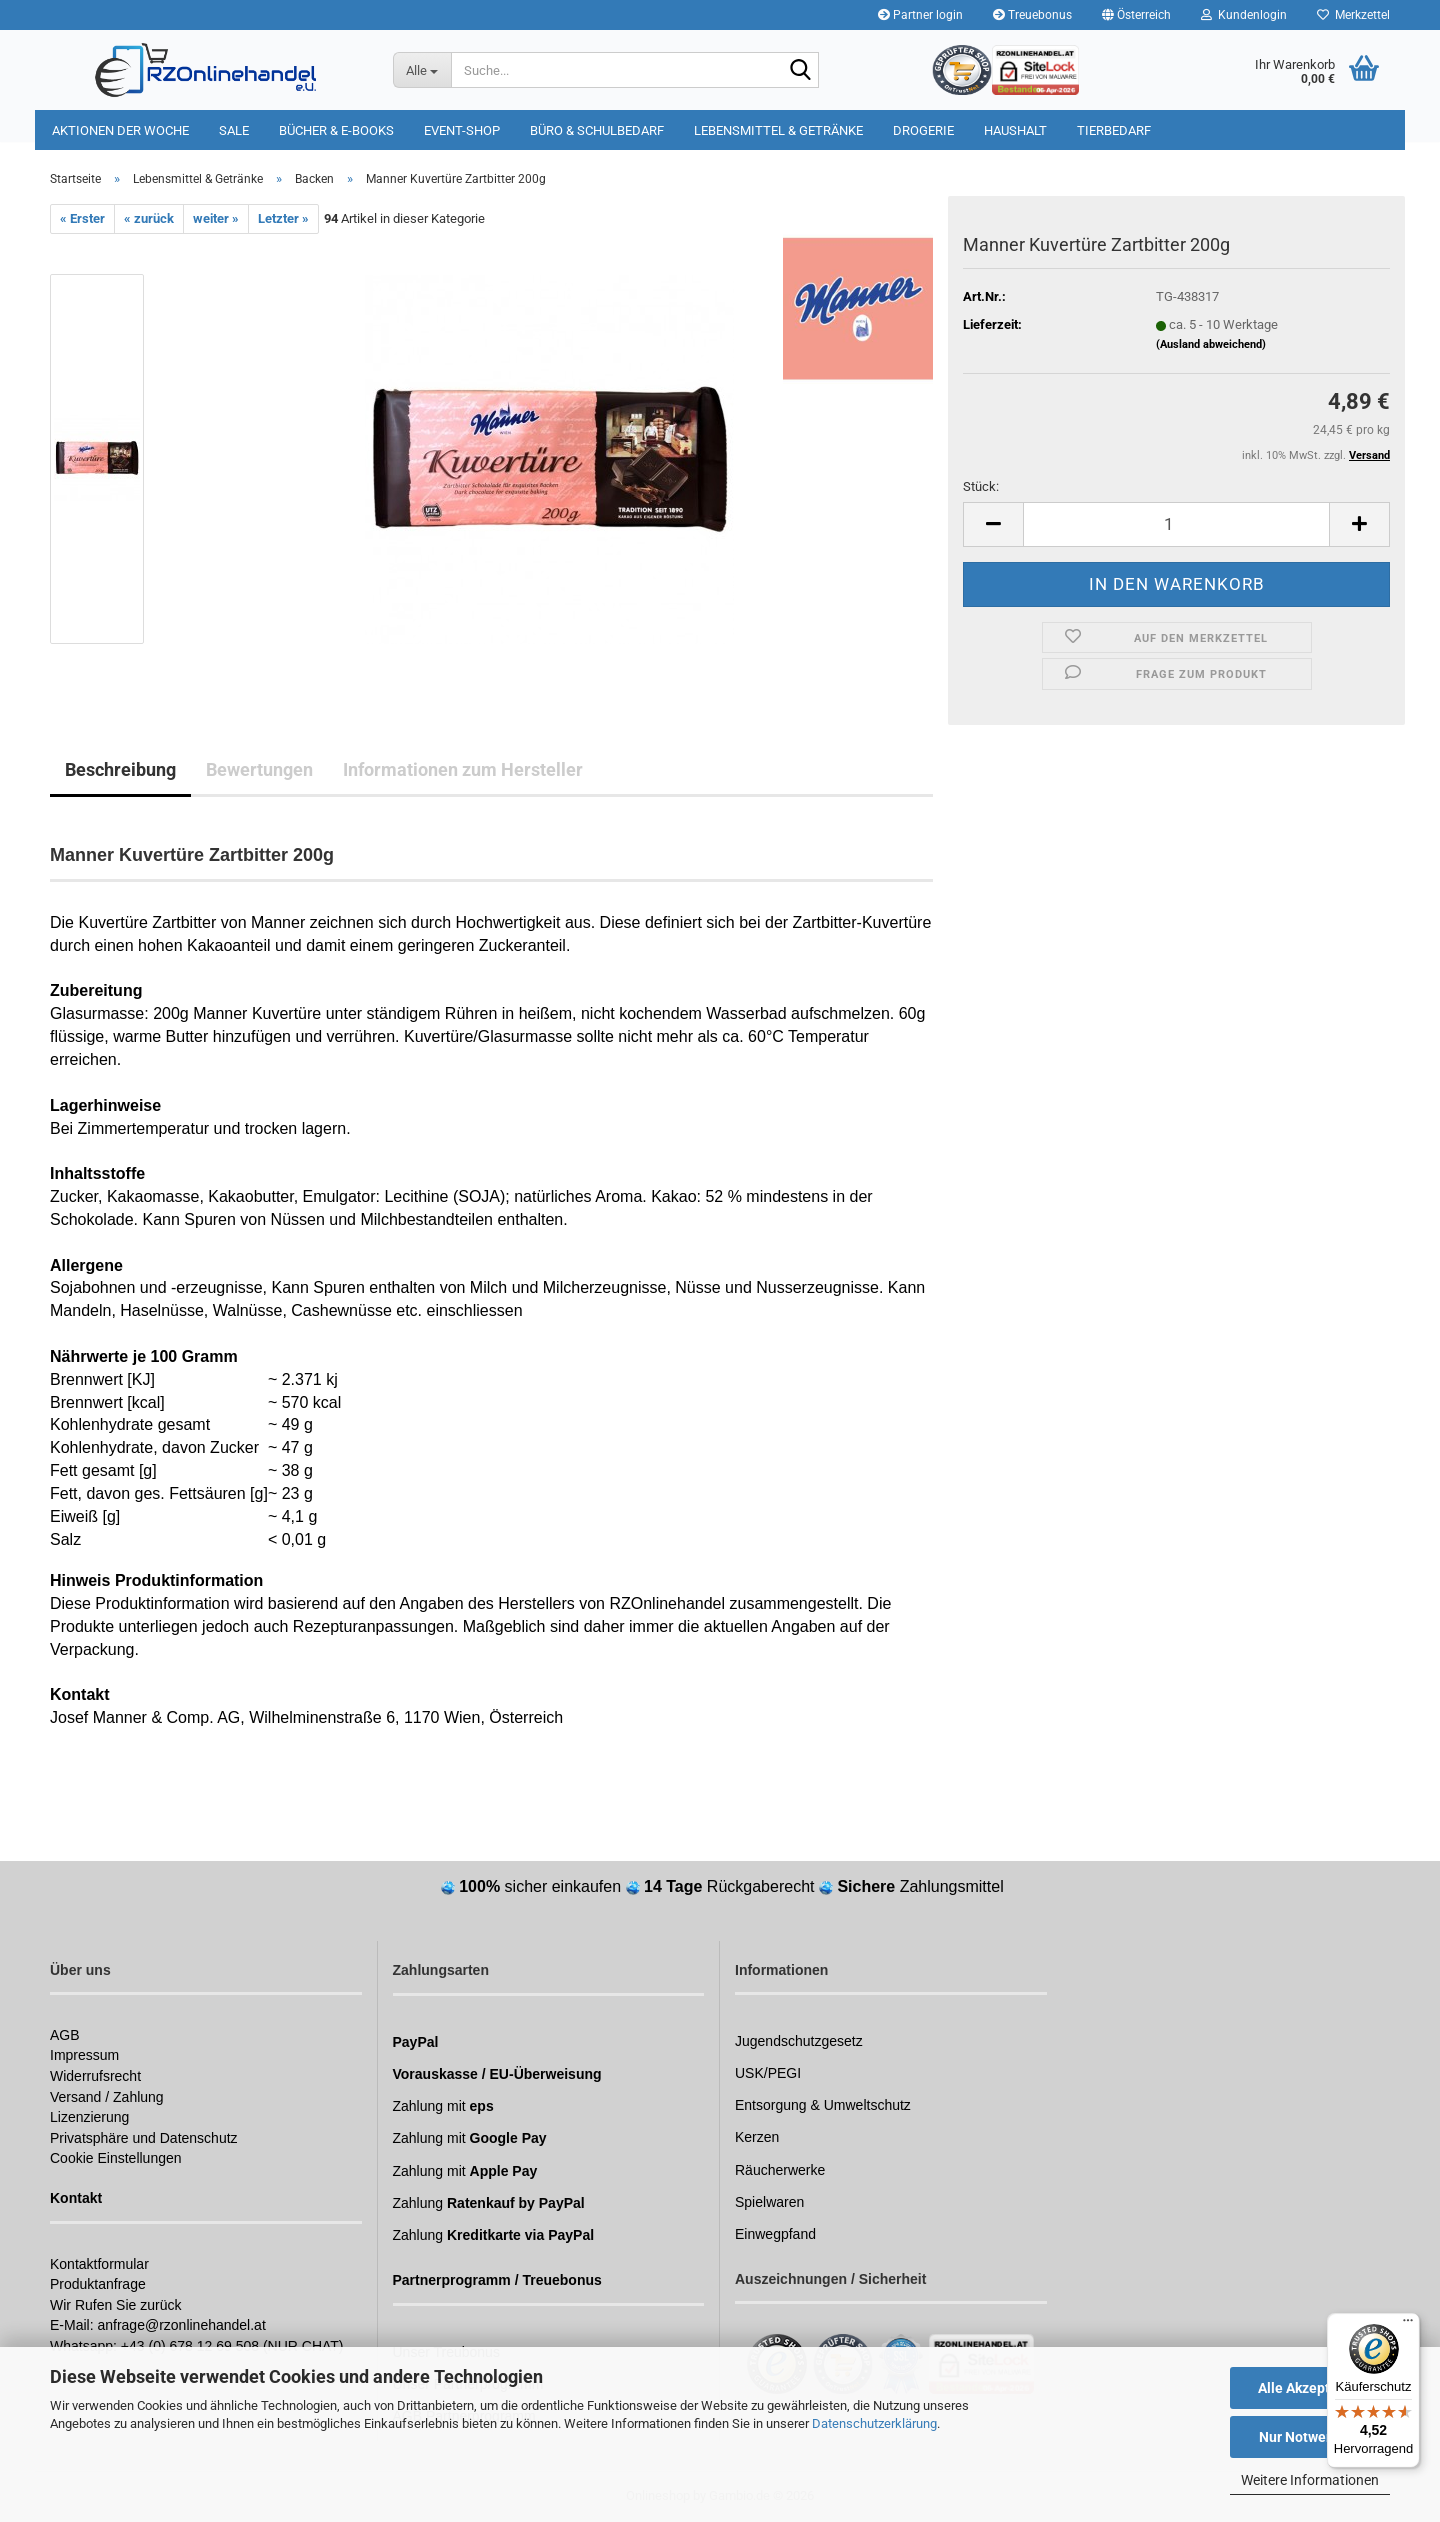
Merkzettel (1353, 15)
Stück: (981, 486)
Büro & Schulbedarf (597, 130)
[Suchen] (800, 71)
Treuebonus (1032, 15)
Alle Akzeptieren (1310, 2388)
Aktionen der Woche (120, 130)
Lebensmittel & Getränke (778, 130)
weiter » (216, 218)
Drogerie (923, 130)
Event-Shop (462, 130)
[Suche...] (422, 70)
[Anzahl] (1176, 524)
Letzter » (283, 218)
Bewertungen (259, 769)
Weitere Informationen (1310, 2480)
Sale (234, 130)
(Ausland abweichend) (1211, 344)
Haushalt (1015, 130)
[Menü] (1408, 2325)
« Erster (82, 218)
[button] (1136, 15)
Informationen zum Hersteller (463, 769)
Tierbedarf (1114, 130)
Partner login (920, 15)
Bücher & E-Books (336, 130)
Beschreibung (120, 769)
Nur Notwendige (1310, 2437)
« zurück (149, 218)
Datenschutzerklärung (874, 2423)
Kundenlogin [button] (1244, 15)
